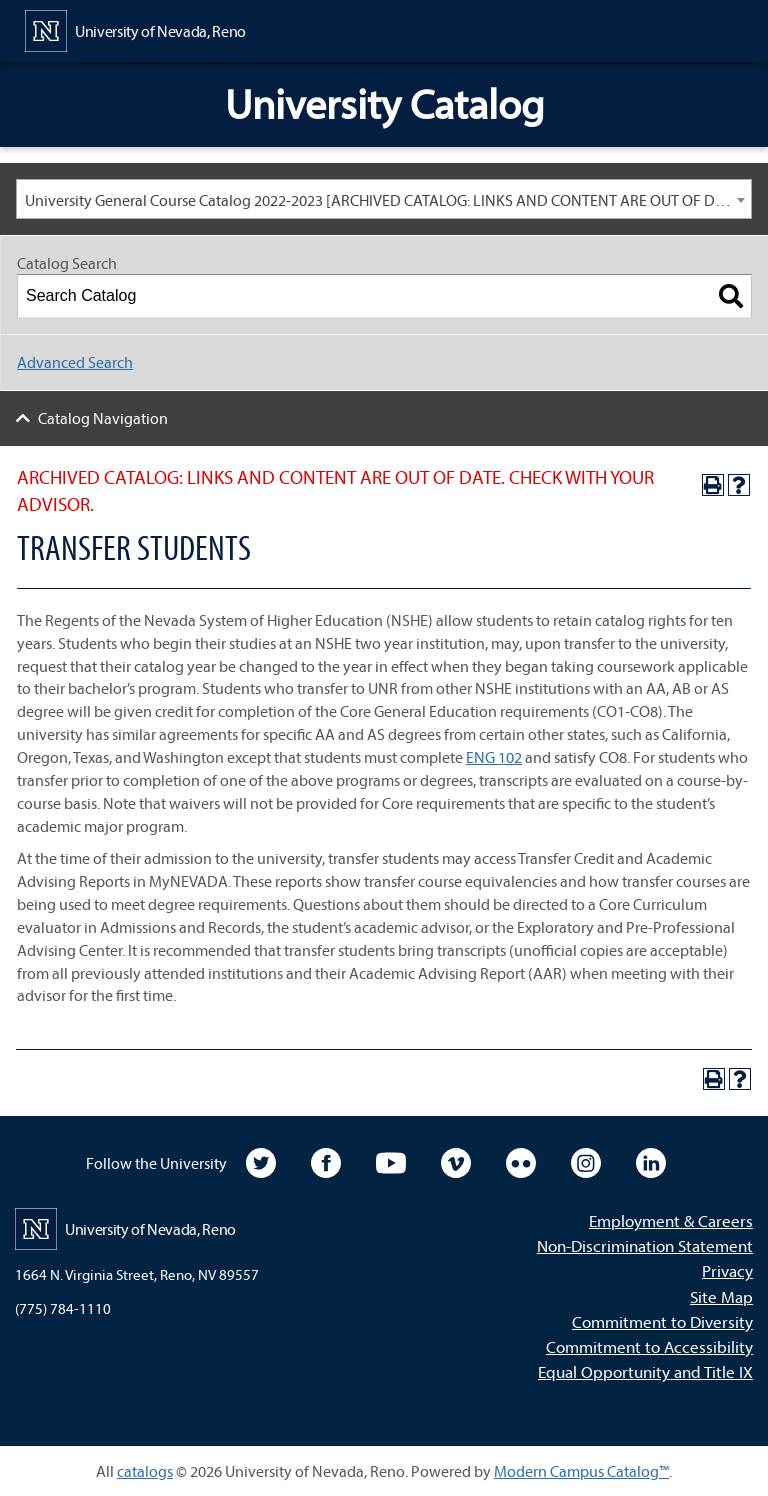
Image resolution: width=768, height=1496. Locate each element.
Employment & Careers (671, 1220)
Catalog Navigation (103, 418)
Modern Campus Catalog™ (581, 1471)
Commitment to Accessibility (649, 1346)
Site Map (721, 1296)
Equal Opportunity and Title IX (645, 1371)
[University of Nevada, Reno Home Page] (135, 29)
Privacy (727, 1270)
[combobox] (384, 199)
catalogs (145, 1471)
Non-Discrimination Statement (645, 1245)
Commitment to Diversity (662, 1321)
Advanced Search (75, 362)
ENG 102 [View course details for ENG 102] (494, 757)
